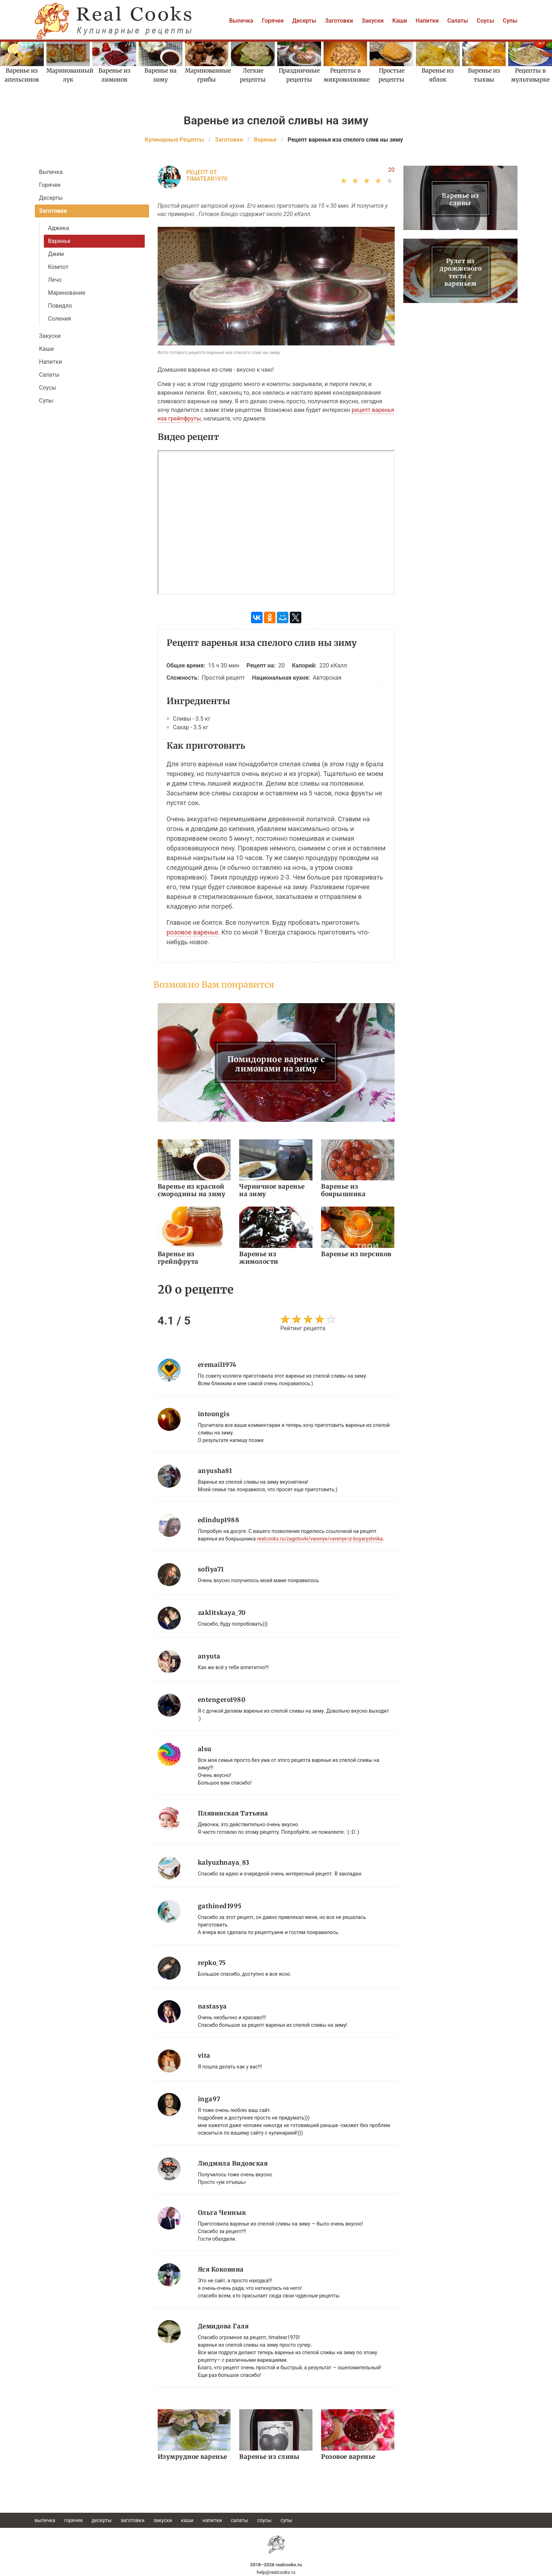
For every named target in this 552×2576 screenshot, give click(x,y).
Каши (399, 20)
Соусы (485, 20)
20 (391, 169)
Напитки (427, 20)
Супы (510, 20)
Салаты (457, 20)
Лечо (55, 279)
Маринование (66, 292)
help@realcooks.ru (276, 2572)
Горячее (273, 20)
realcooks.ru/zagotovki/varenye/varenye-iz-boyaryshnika (320, 1539)
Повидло (60, 305)
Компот (58, 266)
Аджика (58, 228)
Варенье (59, 241)
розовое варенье (192, 932)
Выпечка (241, 20)
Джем (56, 254)
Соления (59, 318)
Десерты (304, 20)
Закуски (373, 20)
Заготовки (339, 20)
